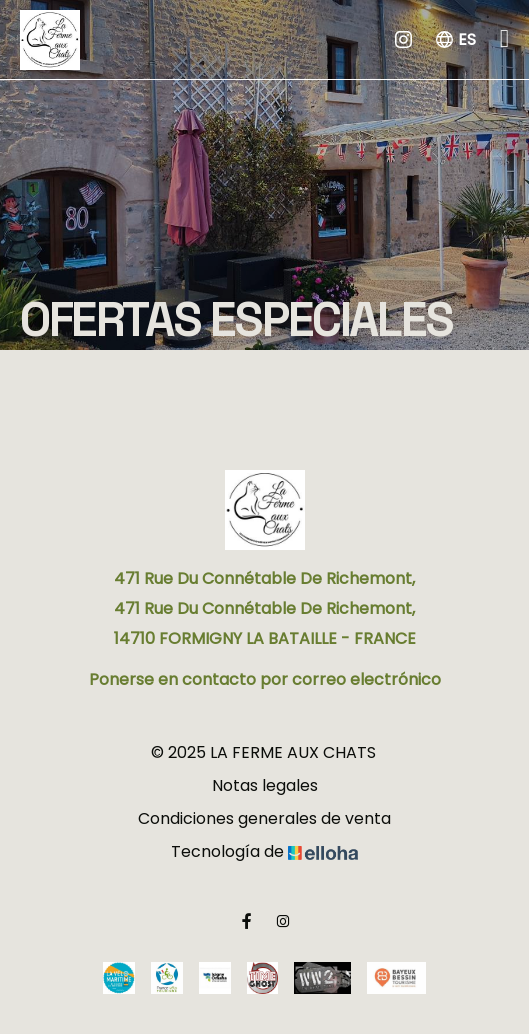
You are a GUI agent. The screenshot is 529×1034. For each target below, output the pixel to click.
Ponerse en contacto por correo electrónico (265, 679)
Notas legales (265, 785)
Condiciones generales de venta (264, 818)
